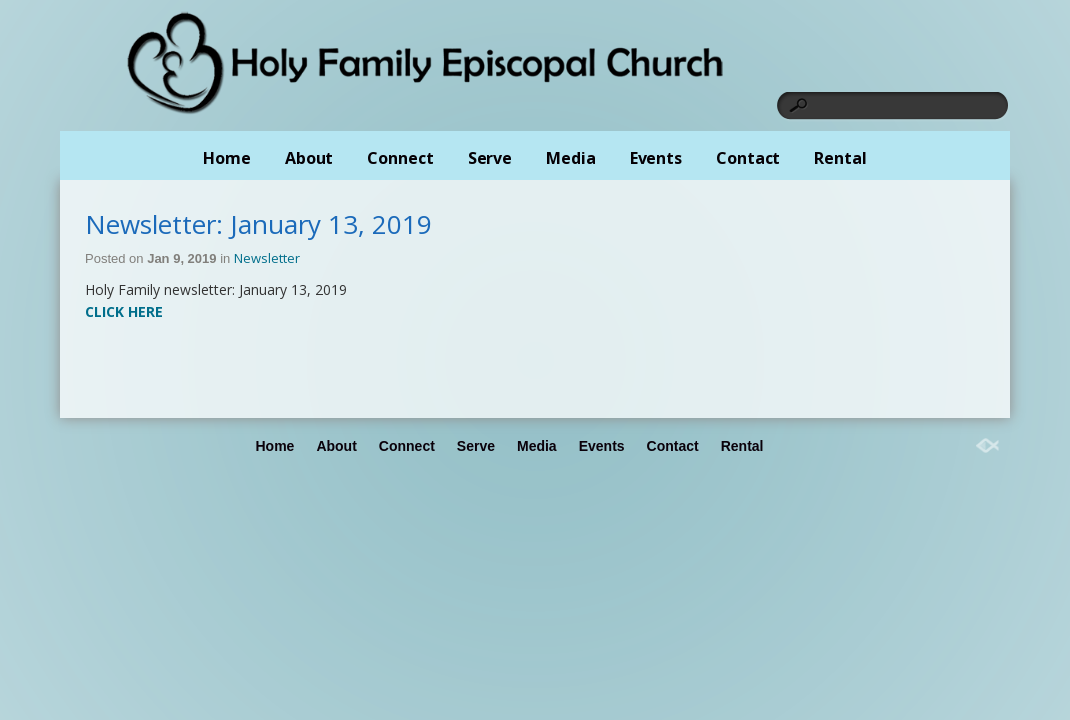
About (309, 158)
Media (571, 158)
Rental (840, 158)
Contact (748, 158)
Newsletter (267, 258)
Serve (490, 158)
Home (227, 158)
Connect (400, 158)
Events (656, 158)
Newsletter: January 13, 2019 (258, 224)
